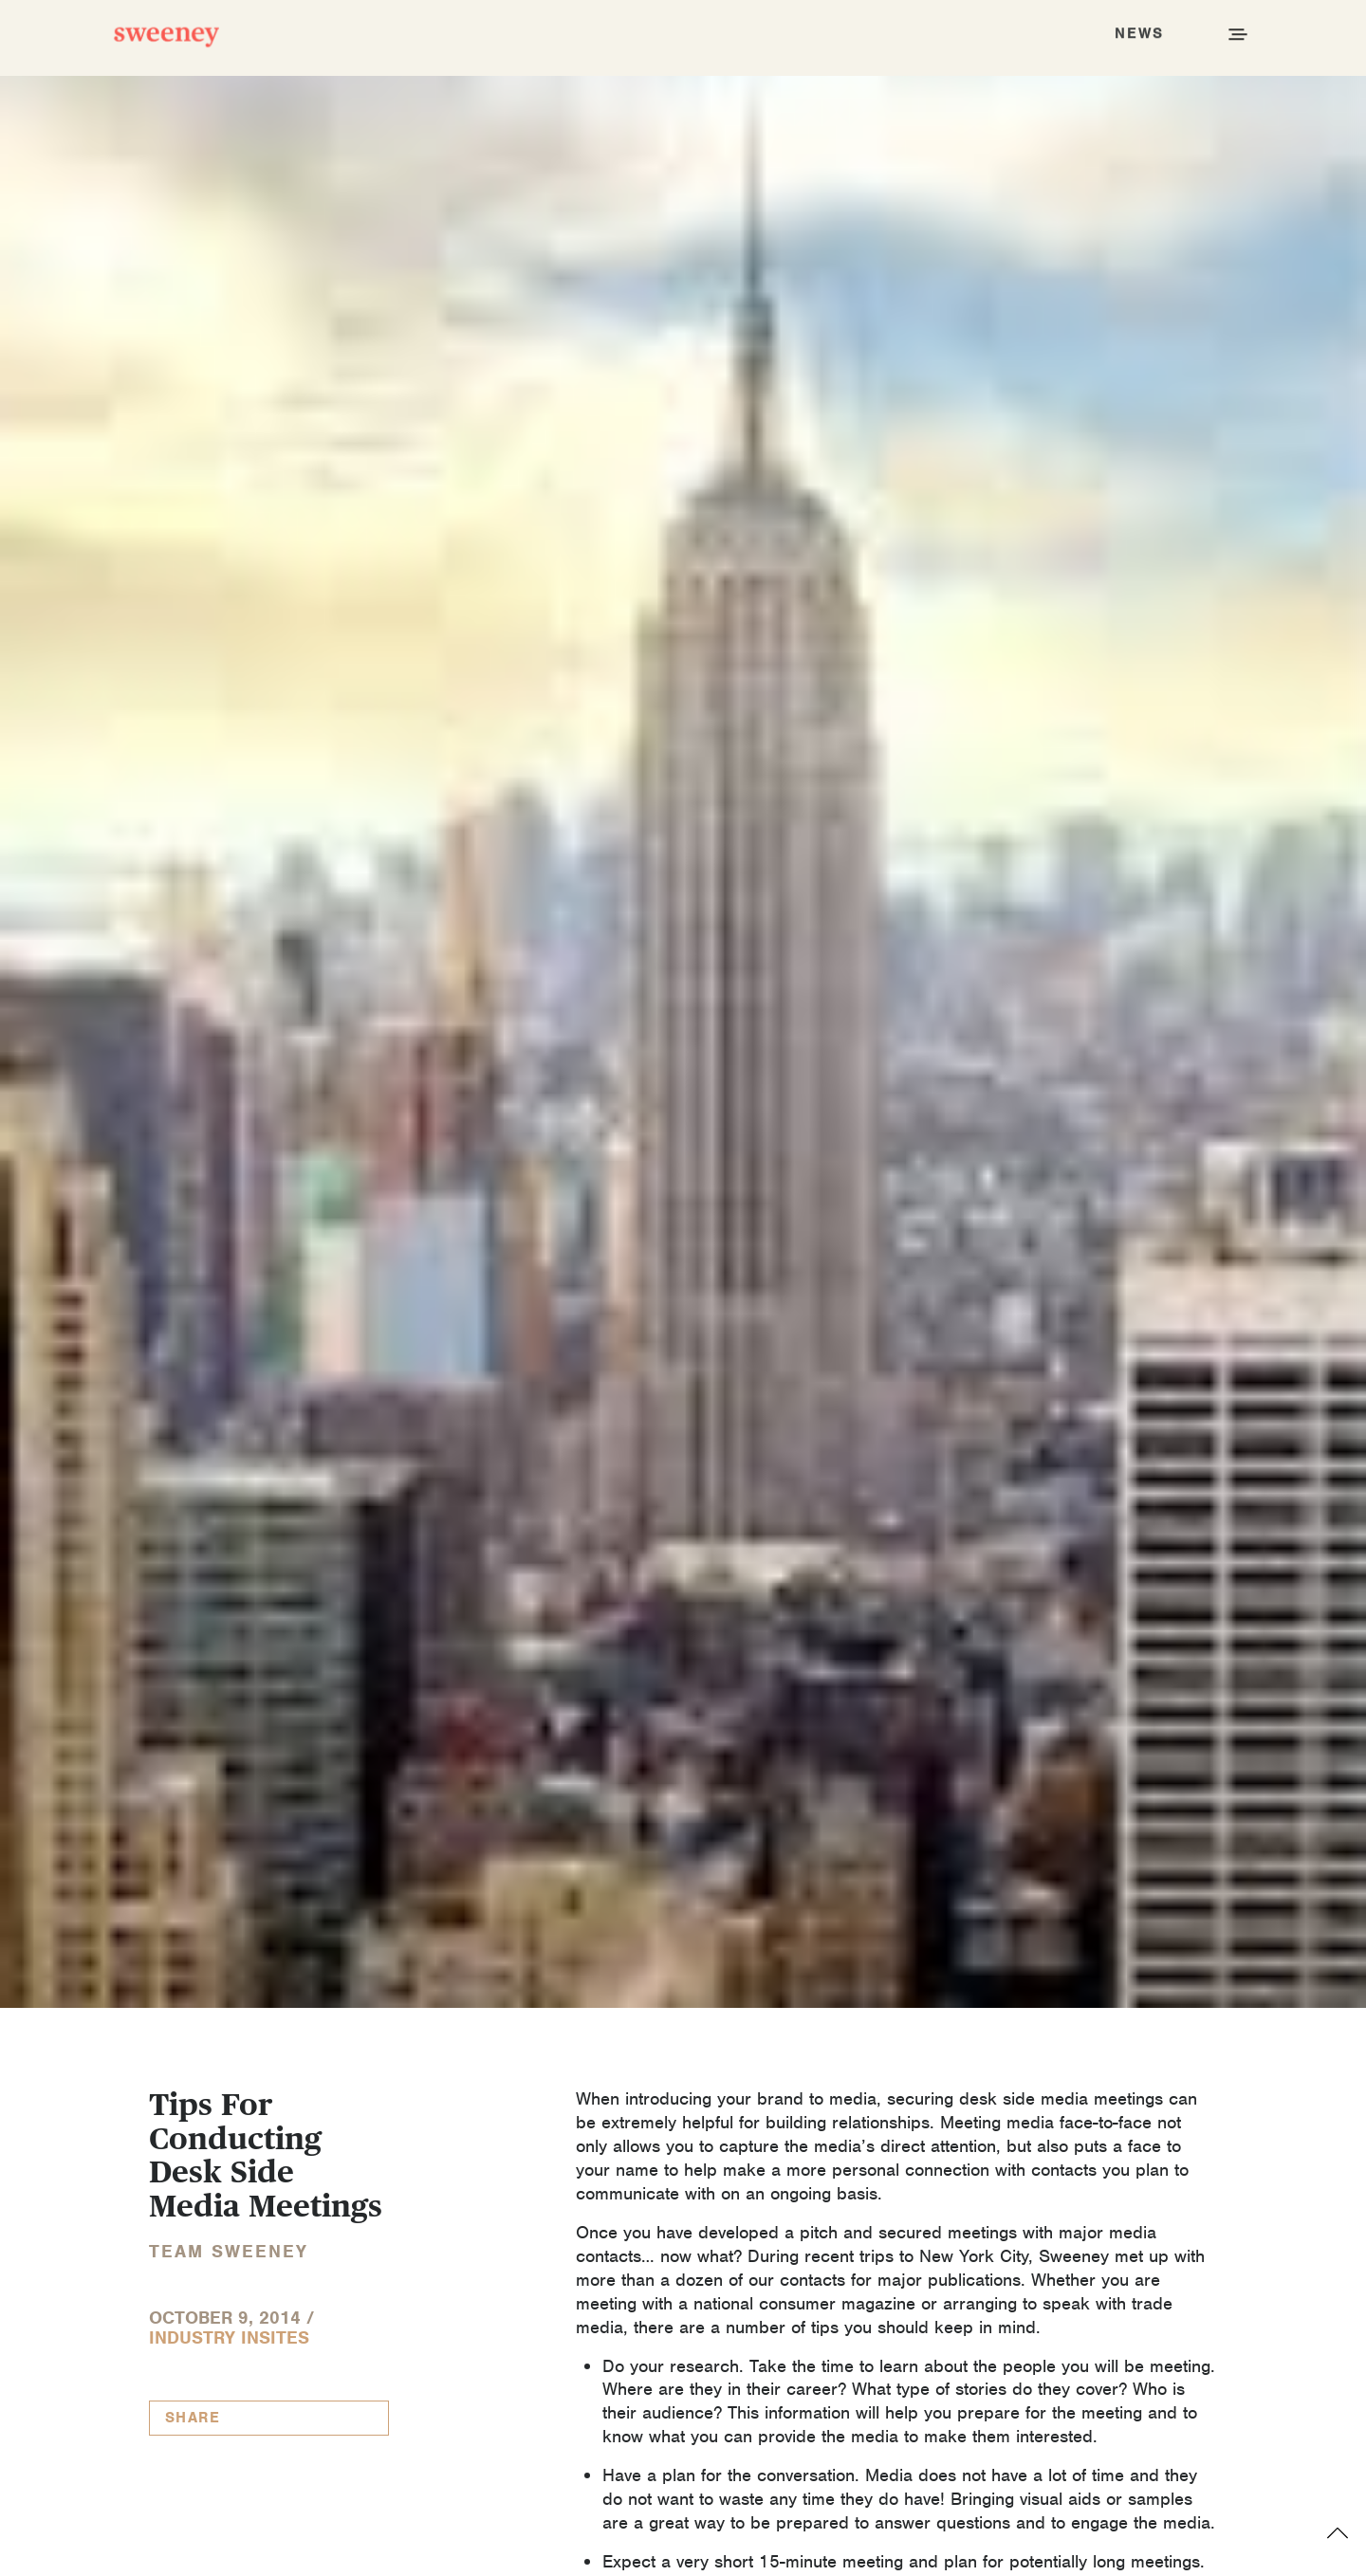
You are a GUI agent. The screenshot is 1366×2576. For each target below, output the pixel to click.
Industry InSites (229, 2337)
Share (193, 2417)
